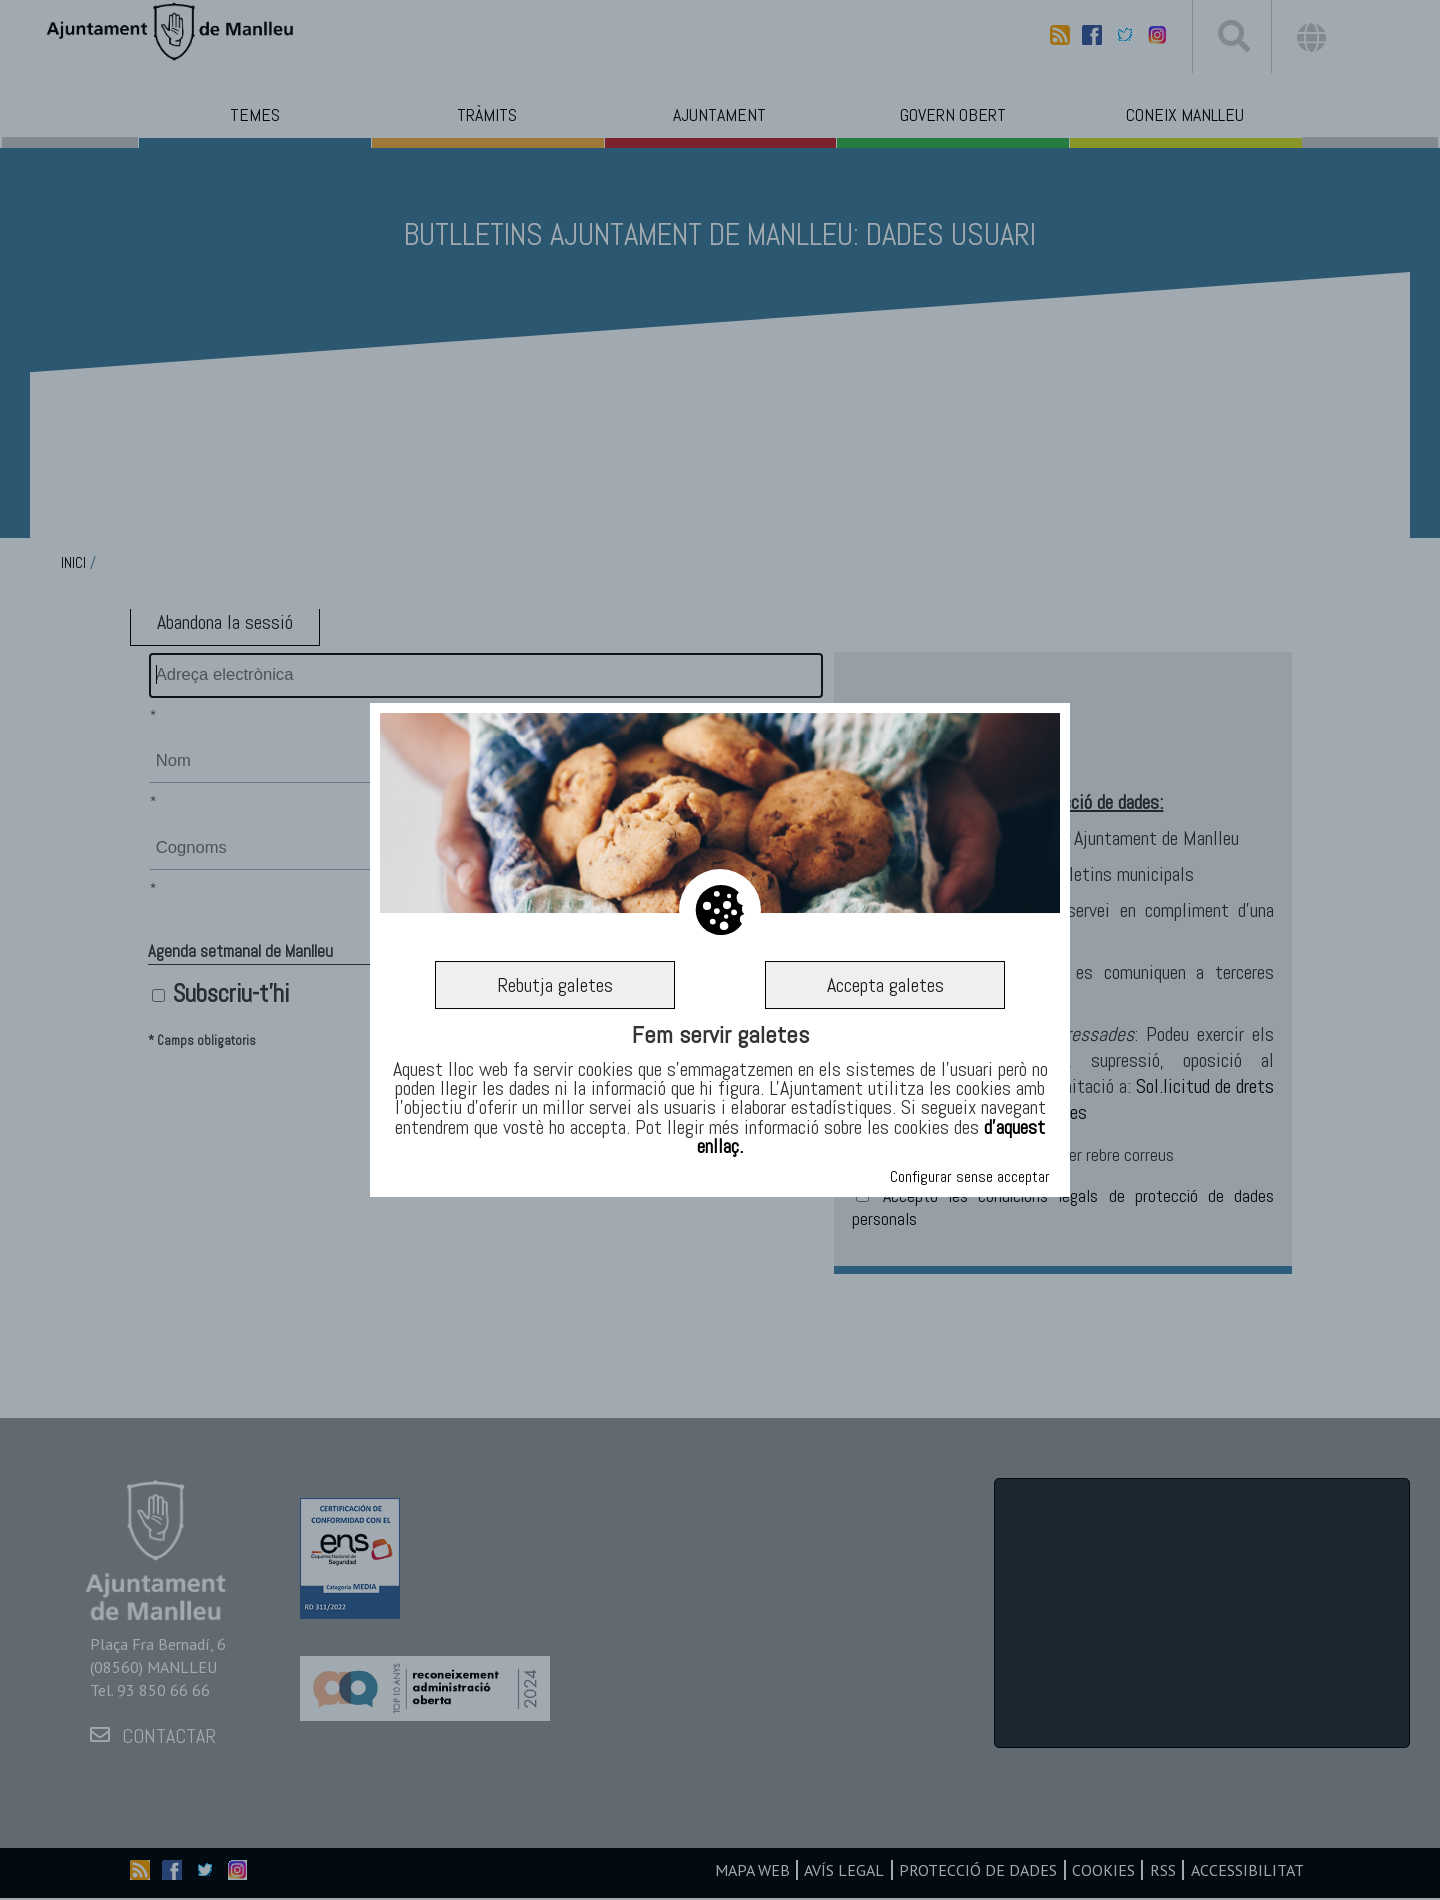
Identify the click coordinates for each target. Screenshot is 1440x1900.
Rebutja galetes (555, 985)
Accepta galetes (885, 985)
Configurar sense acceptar (970, 1176)
